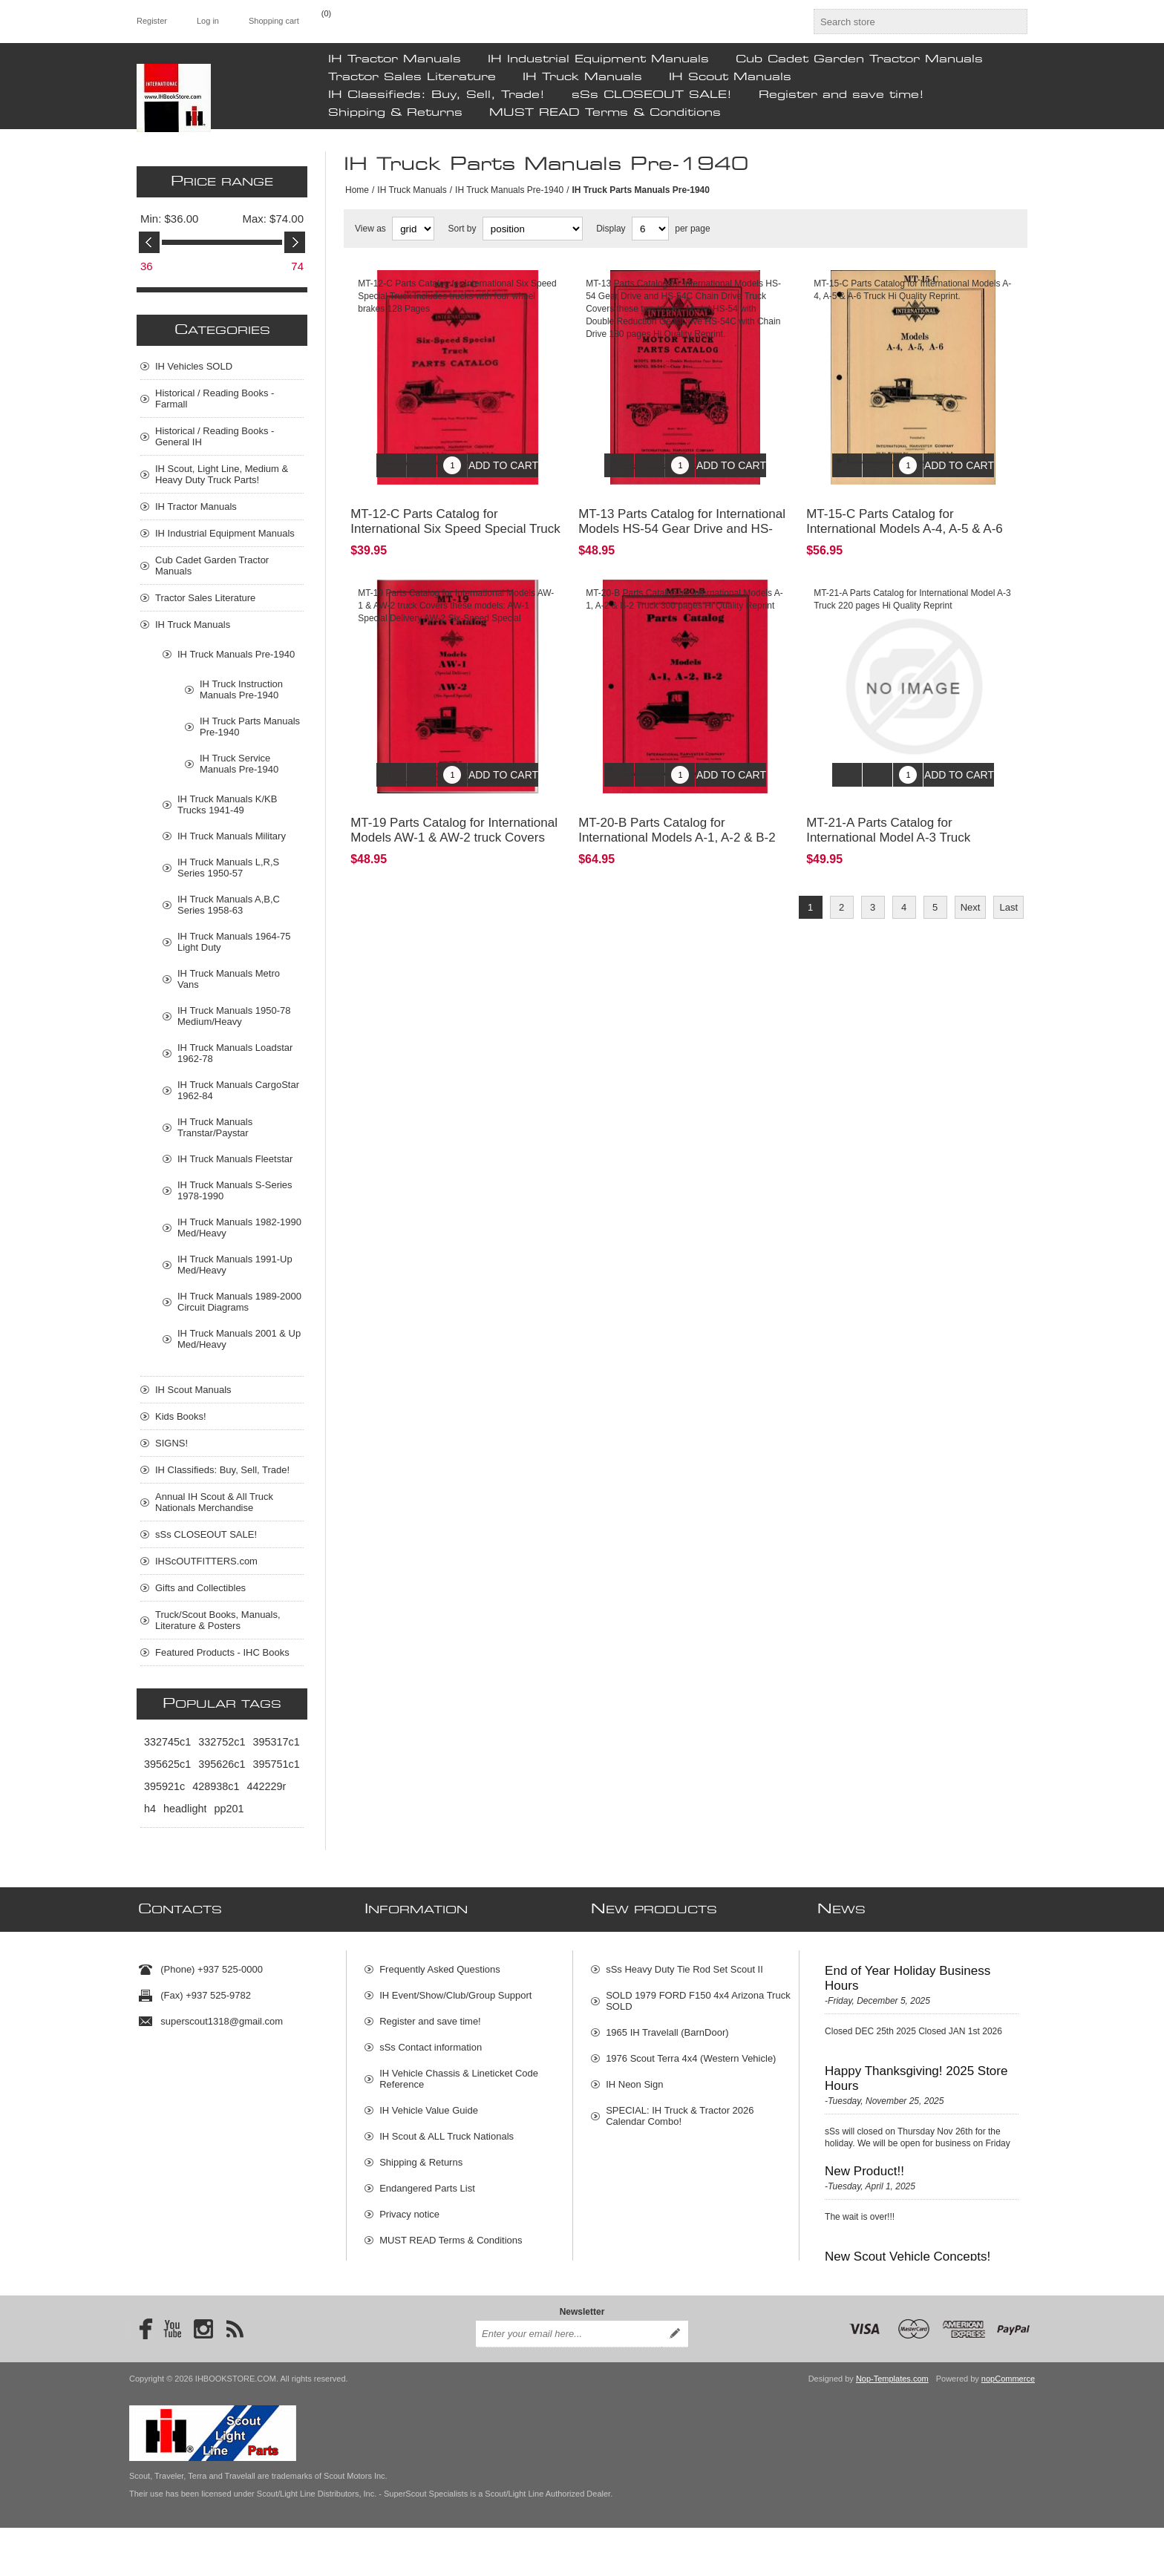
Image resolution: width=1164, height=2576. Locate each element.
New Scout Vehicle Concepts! (907, 2251)
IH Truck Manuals (582, 77)
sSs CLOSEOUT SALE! (652, 95)
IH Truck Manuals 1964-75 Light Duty (233, 942)
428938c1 (215, 1786)
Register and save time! (841, 95)
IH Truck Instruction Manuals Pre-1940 (241, 689)
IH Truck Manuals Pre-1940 (509, 190)
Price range (222, 182)
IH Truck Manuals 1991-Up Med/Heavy (234, 1264)
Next (971, 885)
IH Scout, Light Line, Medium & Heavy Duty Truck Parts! (221, 474)
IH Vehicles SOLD (193, 366)
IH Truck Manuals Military (231, 836)
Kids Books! (180, 1416)
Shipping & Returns (395, 113)
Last (1008, 885)
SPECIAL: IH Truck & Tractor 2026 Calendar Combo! (679, 2110)
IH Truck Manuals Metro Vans (228, 979)
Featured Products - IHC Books (222, 1652)
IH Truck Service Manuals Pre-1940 (239, 764)
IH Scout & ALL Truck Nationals (446, 2130)
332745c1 (167, 1742)
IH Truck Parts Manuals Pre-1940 (250, 726)
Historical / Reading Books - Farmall (214, 398)
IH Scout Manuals (730, 77)
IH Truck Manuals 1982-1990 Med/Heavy (239, 1227)
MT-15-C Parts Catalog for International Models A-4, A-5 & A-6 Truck (904, 518)
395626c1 (221, 1764)
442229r (266, 1786)
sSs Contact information (430, 2041)
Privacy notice (409, 2208)
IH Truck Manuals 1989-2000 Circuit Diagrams (239, 1302)
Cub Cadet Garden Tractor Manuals (859, 59)
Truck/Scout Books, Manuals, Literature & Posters (218, 1620)
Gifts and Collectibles (200, 1587)
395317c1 (275, 1742)
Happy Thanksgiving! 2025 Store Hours (916, 2072)
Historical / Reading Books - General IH (214, 436)
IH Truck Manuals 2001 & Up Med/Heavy (239, 1339)
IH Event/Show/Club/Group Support (455, 1989)
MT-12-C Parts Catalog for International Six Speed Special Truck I (455, 518)
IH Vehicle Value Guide (428, 2104)
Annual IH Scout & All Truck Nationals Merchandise (214, 1502)
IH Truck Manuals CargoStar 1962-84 (238, 1090)
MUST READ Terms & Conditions (605, 113)
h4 (150, 1809)
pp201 (228, 1809)
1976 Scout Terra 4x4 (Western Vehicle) (691, 2052)
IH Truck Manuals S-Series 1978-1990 (234, 1190)
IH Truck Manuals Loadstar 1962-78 (234, 1053)
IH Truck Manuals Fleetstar (234, 1158)
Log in (208, 20)
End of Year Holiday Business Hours (907, 1972)
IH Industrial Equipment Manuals (598, 59)
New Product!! (864, 2165)
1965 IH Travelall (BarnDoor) (667, 2026)
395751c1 (275, 1764)
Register (152, 20)
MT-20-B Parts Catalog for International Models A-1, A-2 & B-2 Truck (677, 815)
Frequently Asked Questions (439, 1963)
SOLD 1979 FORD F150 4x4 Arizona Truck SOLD (698, 1995)
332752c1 (221, 1742)
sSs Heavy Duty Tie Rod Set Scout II (684, 1963)
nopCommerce (1008, 2426)
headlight (184, 1809)
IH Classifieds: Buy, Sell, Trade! (436, 95)
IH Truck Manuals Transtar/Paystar (214, 1127)
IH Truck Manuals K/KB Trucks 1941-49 (227, 804)
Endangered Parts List (427, 2182)
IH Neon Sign (634, 2078)
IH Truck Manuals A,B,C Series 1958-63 (228, 905)
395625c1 (167, 1764)
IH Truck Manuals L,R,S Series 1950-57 (228, 867)
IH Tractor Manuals (394, 59)
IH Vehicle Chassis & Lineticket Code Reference (458, 2073)
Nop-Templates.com (892, 2426)
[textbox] (907, 21)
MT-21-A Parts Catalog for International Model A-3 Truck (888, 807)
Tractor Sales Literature (412, 77)
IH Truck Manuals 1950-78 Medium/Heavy (233, 1016)
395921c (164, 1786)
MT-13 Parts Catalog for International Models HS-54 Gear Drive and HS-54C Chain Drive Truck (681, 518)
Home (357, 190)
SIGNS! (171, 1443)
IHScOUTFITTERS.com (206, 1561)
